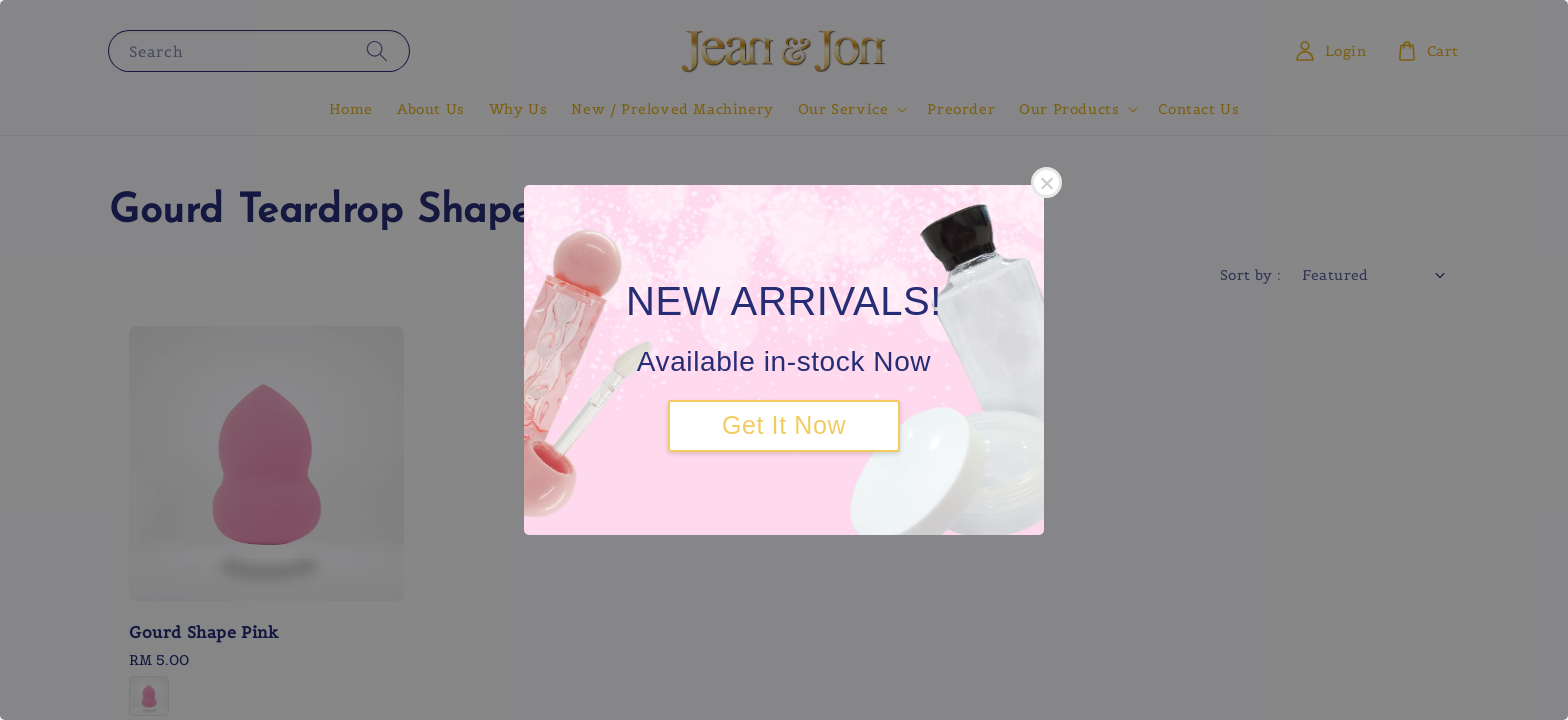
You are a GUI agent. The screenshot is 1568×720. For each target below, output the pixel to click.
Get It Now (784, 425)
